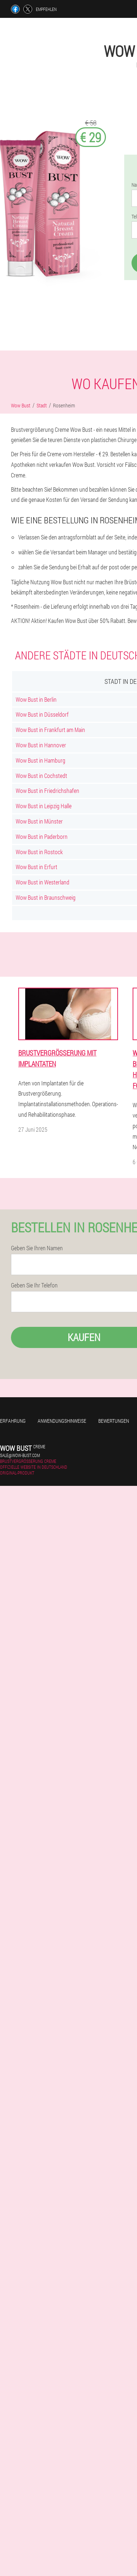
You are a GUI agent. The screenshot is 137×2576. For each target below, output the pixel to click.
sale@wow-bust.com (20, 1455)
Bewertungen (113, 1420)
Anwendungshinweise (62, 1420)
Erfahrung (13, 1420)
